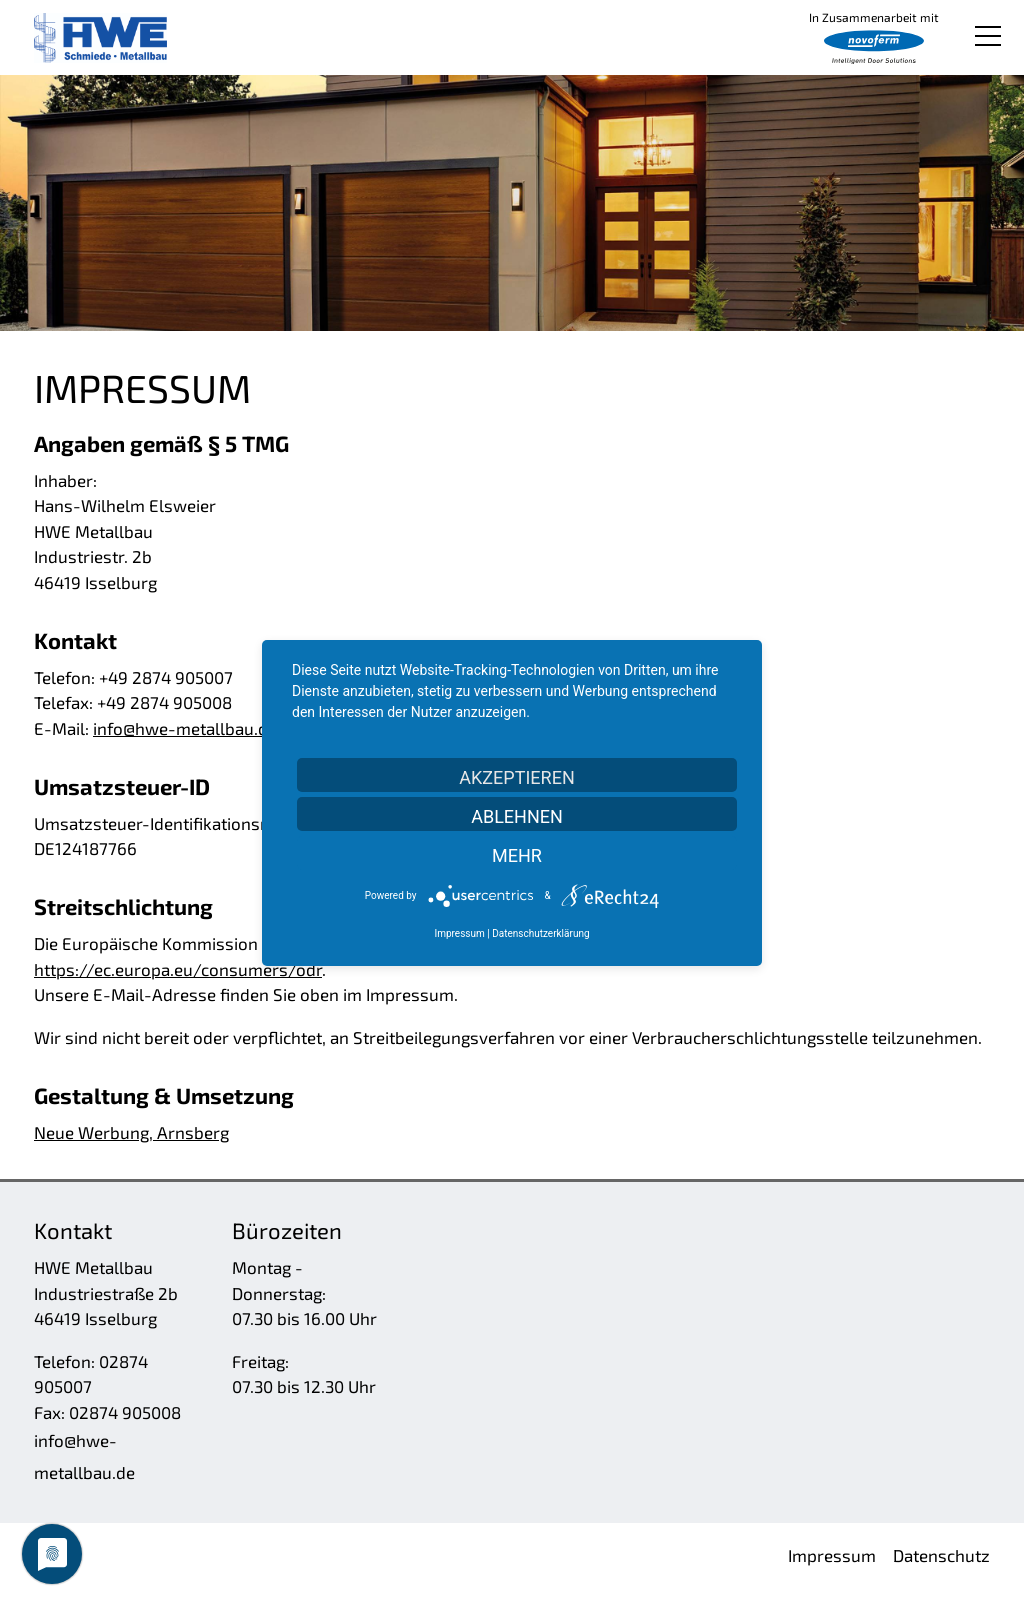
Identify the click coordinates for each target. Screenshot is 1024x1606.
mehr (517, 855)
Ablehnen (517, 816)
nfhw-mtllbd (185, 728)
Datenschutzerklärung (540, 933)
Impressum (459, 933)
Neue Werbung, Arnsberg (131, 1132)
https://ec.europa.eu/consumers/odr (178, 969)
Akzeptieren (516, 777)
